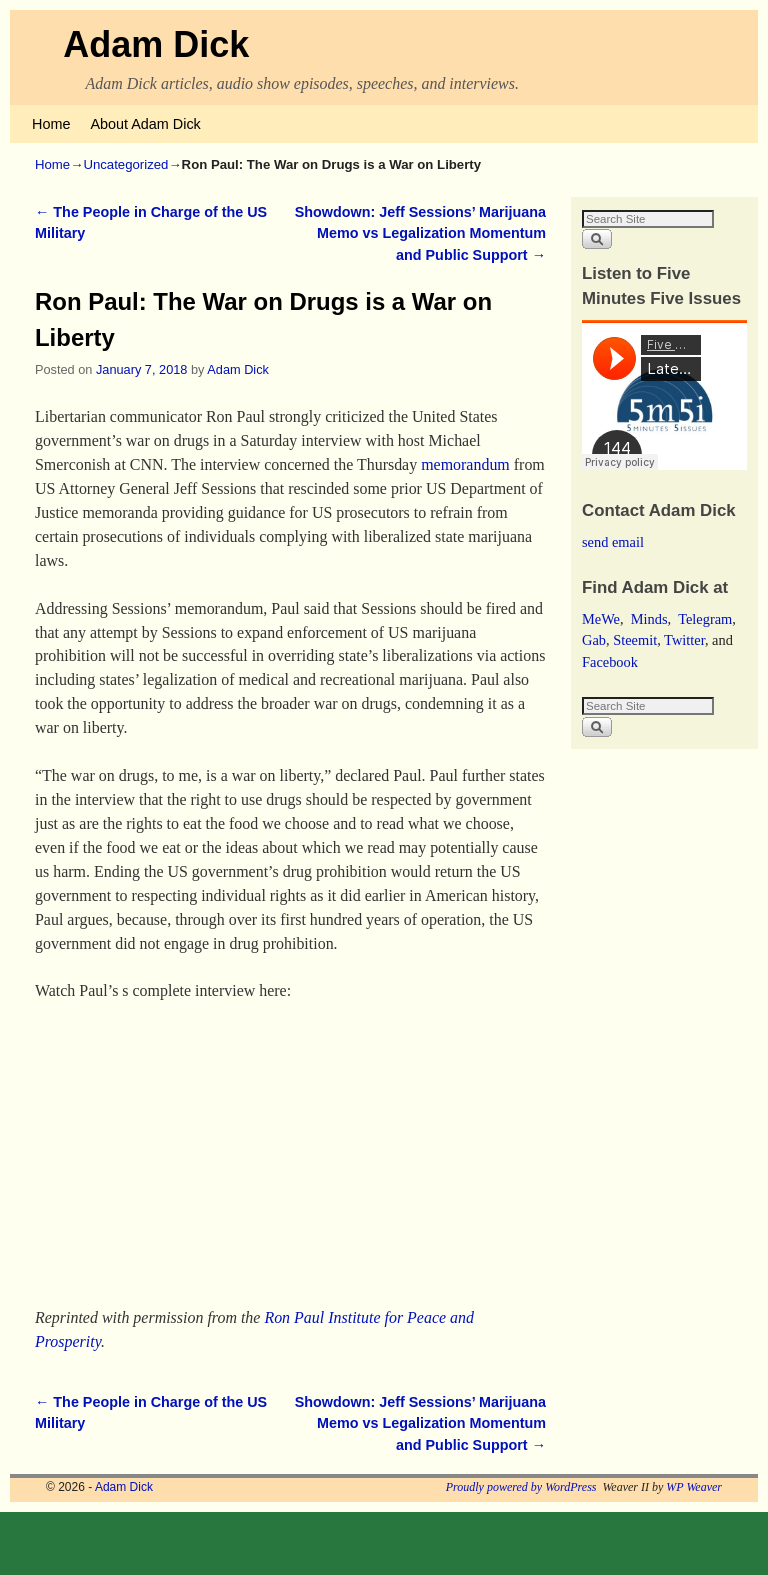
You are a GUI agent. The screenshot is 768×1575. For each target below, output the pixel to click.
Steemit (635, 640)
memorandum (465, 464)
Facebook (610, 662)
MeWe (601, 619)
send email (613, 542)
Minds (649, 619)
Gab (594, 640)
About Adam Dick (145, 124)
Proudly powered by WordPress (521, 1487)
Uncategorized (125, 164)
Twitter (684, 640)
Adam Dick (156, 44)
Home (51, 124)
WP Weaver (694, 1487)
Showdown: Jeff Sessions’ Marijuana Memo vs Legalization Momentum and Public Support (420, 233)
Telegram (705, 619)
